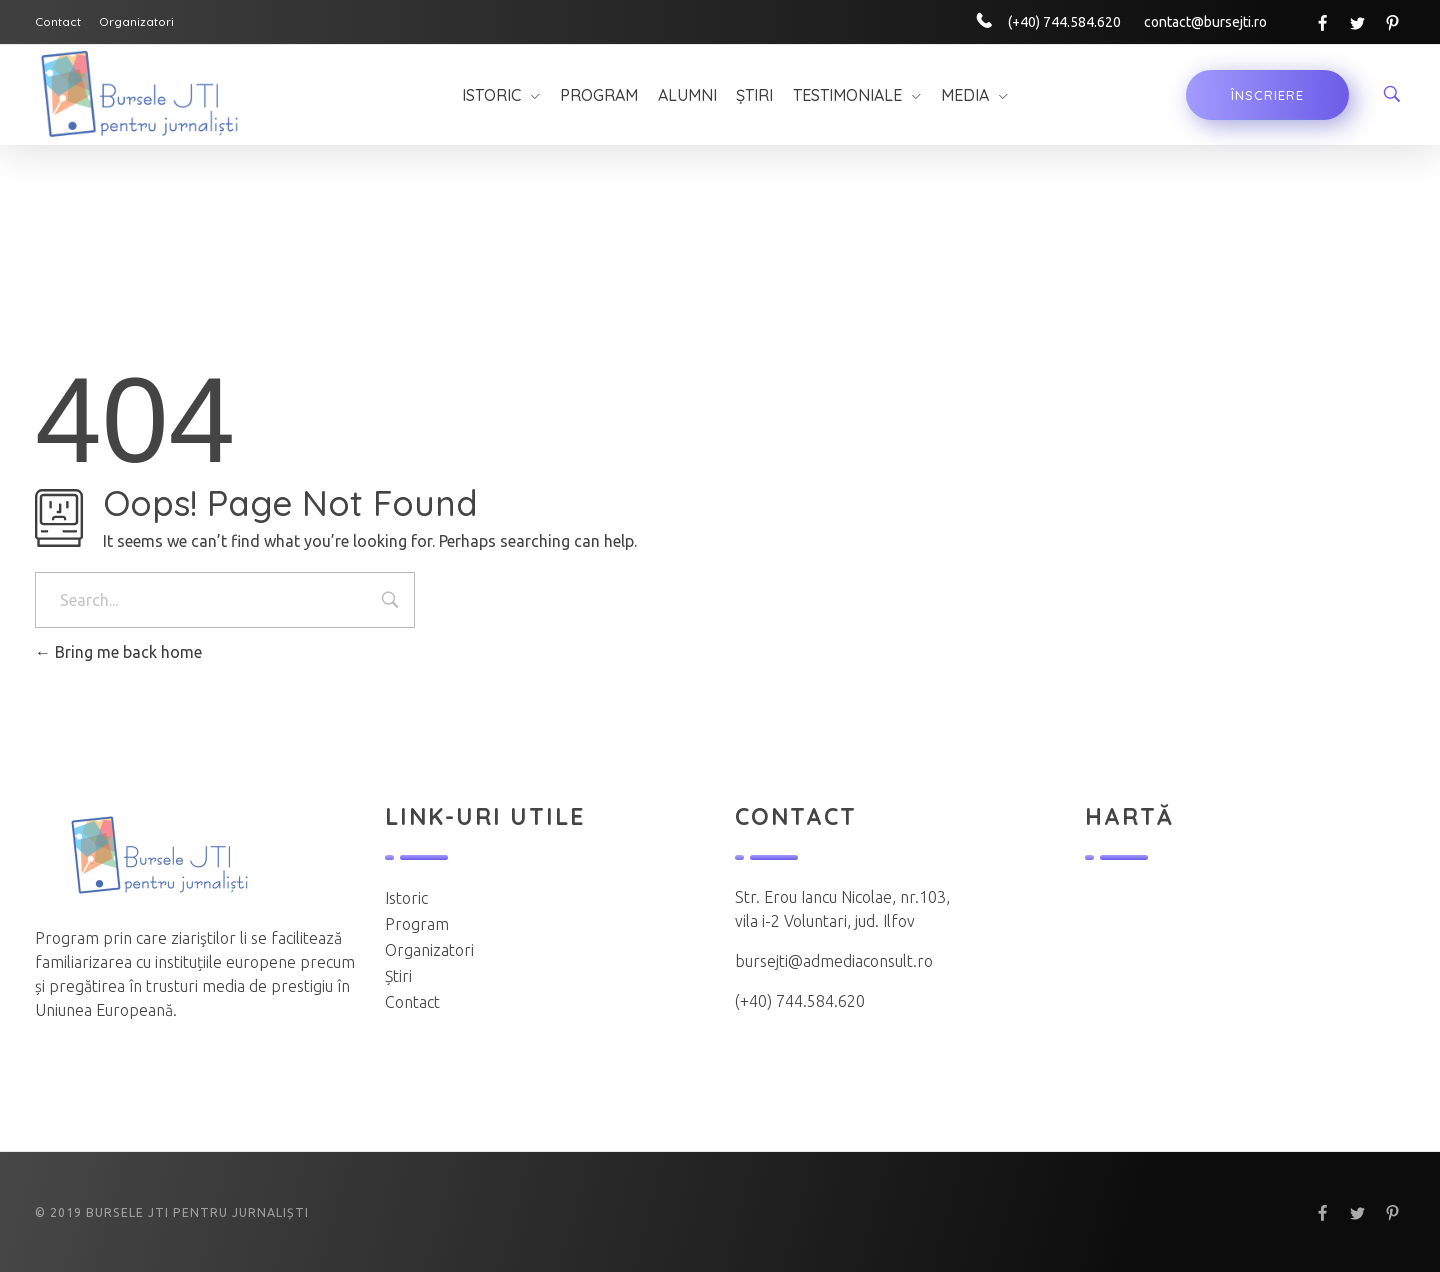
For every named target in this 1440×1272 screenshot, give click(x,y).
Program (417, 924)
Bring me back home (118, 652)
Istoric (406, 898)
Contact (412, 1002)
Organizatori (429, 950)
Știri (398, 976)
